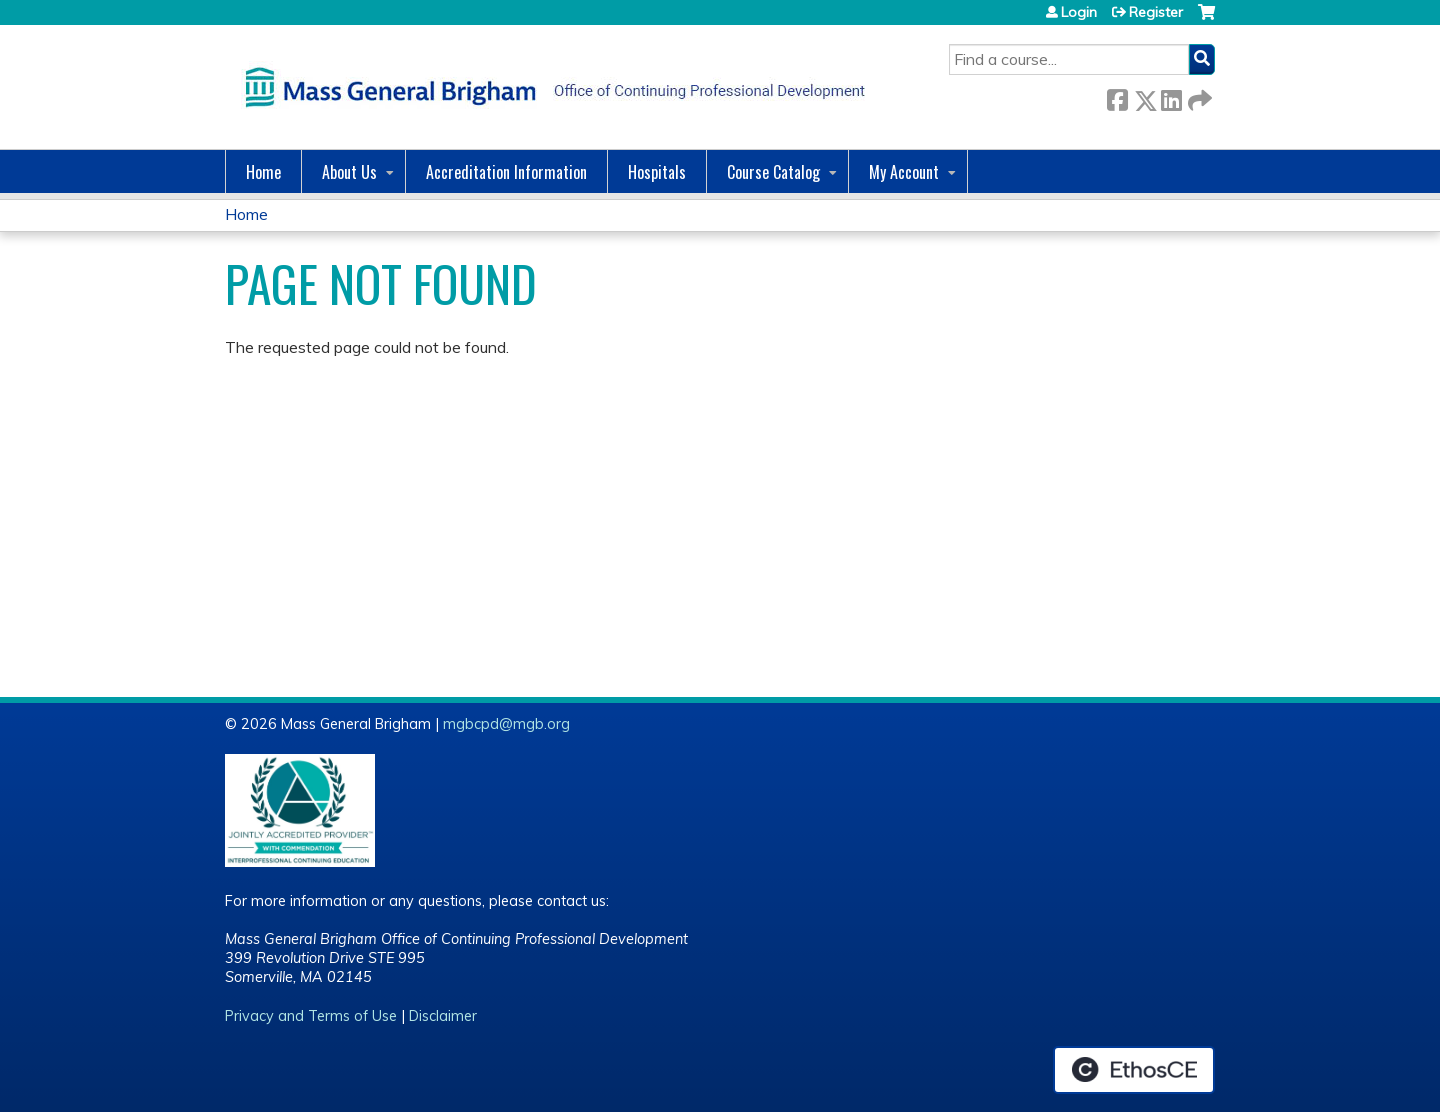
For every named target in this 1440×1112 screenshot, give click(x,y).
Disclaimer (443, 1016)
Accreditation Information (506, 172)
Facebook (1117, 96)
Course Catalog (773, 172)
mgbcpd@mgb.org (506, 724)
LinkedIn (1171, 96)
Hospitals (657, 172)
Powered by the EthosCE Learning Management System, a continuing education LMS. (1134, 1070)
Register (1156, 12)
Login (1079, 12)
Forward (1198, 96)
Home (263, 172)
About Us (349, 172)
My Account (904, 172)
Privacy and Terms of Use (311, 1016)
